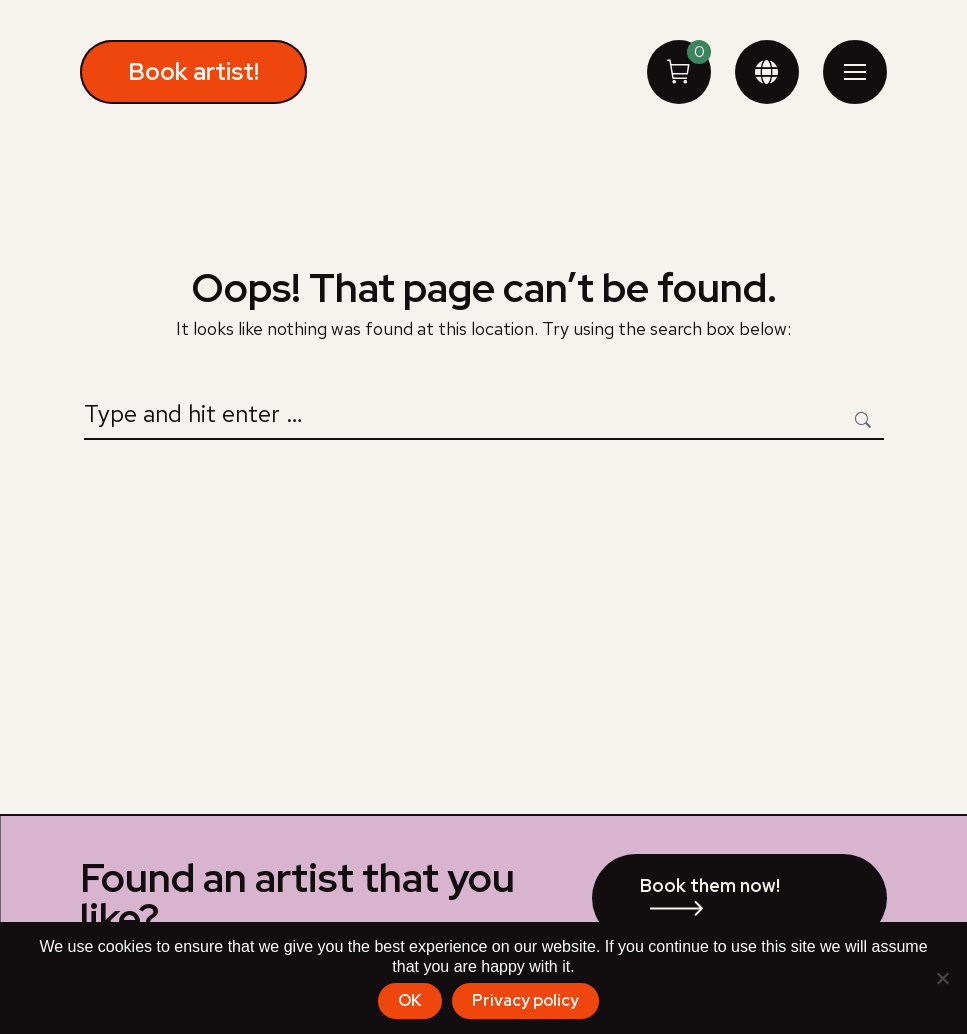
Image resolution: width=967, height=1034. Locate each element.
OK (410, 1000)
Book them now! (710, 885)
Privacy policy (525, 1000)
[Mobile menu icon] (855, 72)
